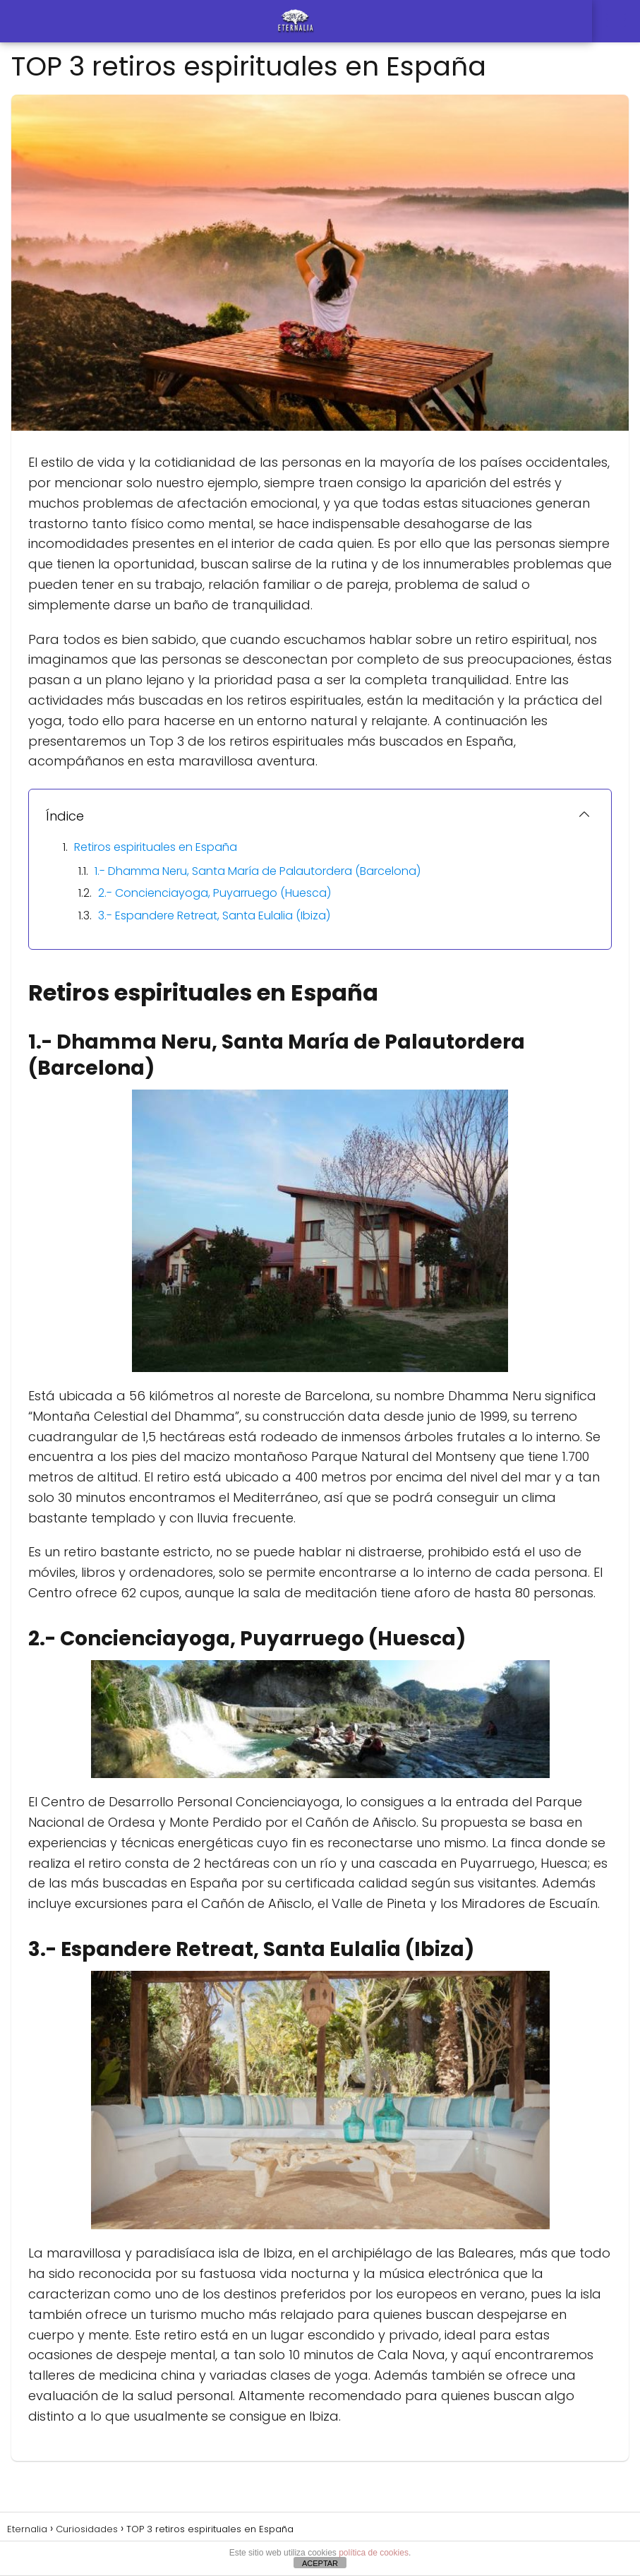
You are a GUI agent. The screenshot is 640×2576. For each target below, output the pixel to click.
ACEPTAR (320, 2563)
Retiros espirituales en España (155, 847)
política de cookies (374, 2553)
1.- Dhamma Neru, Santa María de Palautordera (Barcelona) (258, 871)
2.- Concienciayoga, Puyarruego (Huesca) (214, 893)
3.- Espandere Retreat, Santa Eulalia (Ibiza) (214, 915)
